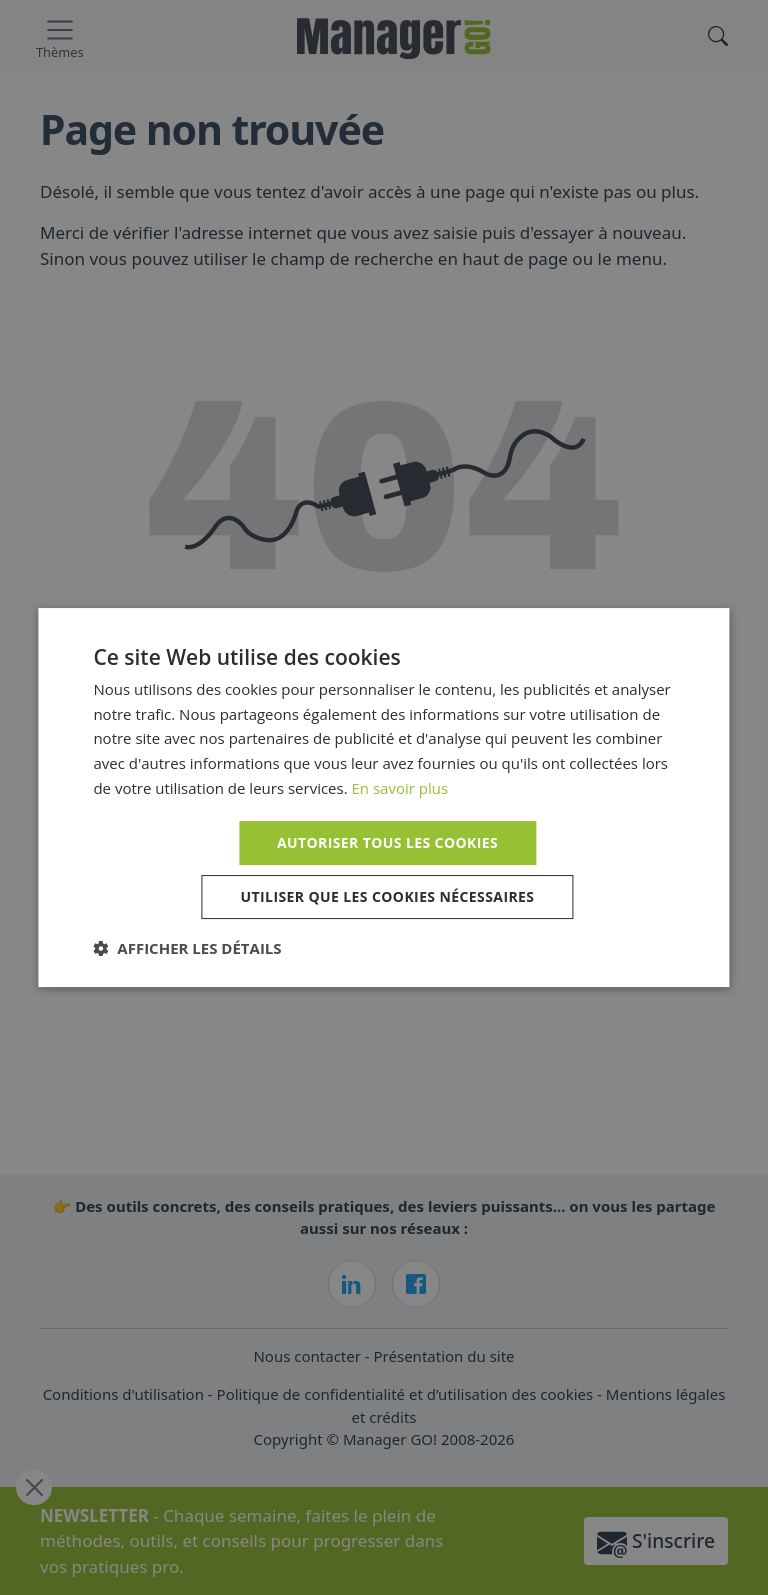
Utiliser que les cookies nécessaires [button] (388, 896)
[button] (187, 948)
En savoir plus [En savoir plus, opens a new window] (400, 788)
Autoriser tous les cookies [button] (387, 842)
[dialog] (384, 797)
